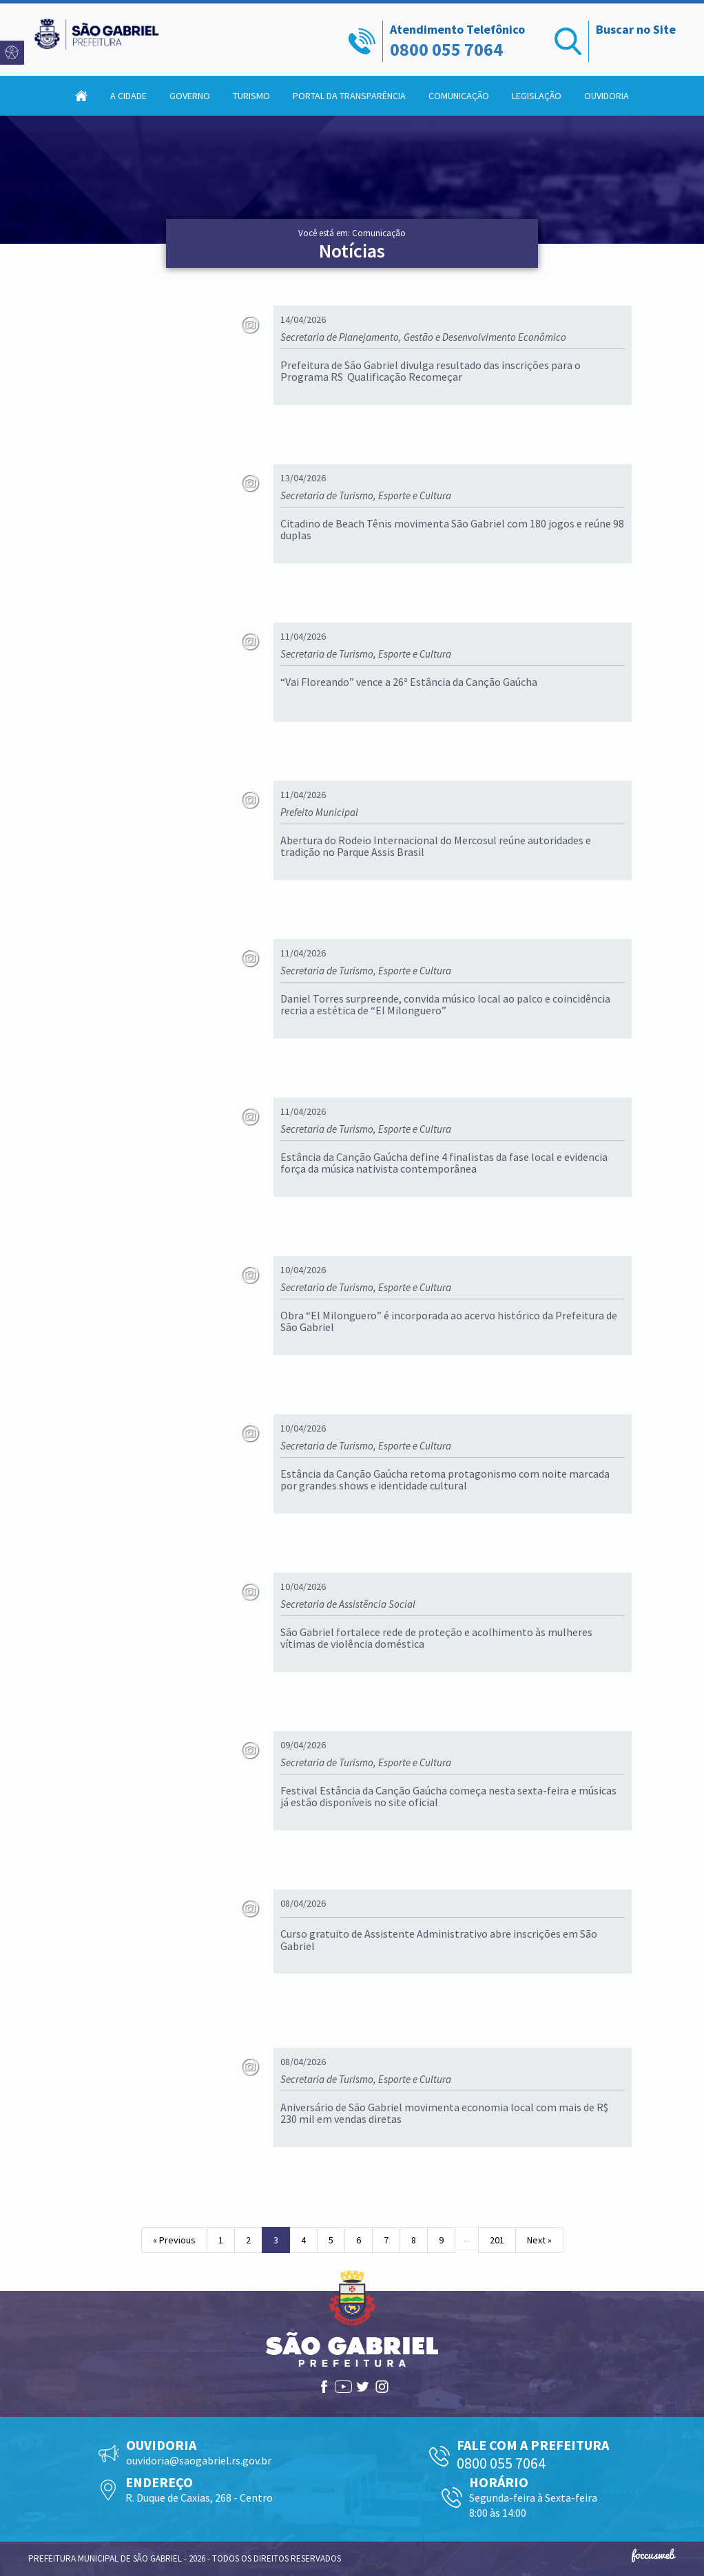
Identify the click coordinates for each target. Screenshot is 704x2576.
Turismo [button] (251, 96)
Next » (539, 2240)
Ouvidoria (606, 96)
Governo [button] (189, 96)
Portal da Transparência (349, 96)
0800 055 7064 (446, 49)
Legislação (536, 96)
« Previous (174, 2240)
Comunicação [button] (458, 96)
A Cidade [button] (128, 96)
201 (497, 2240)
